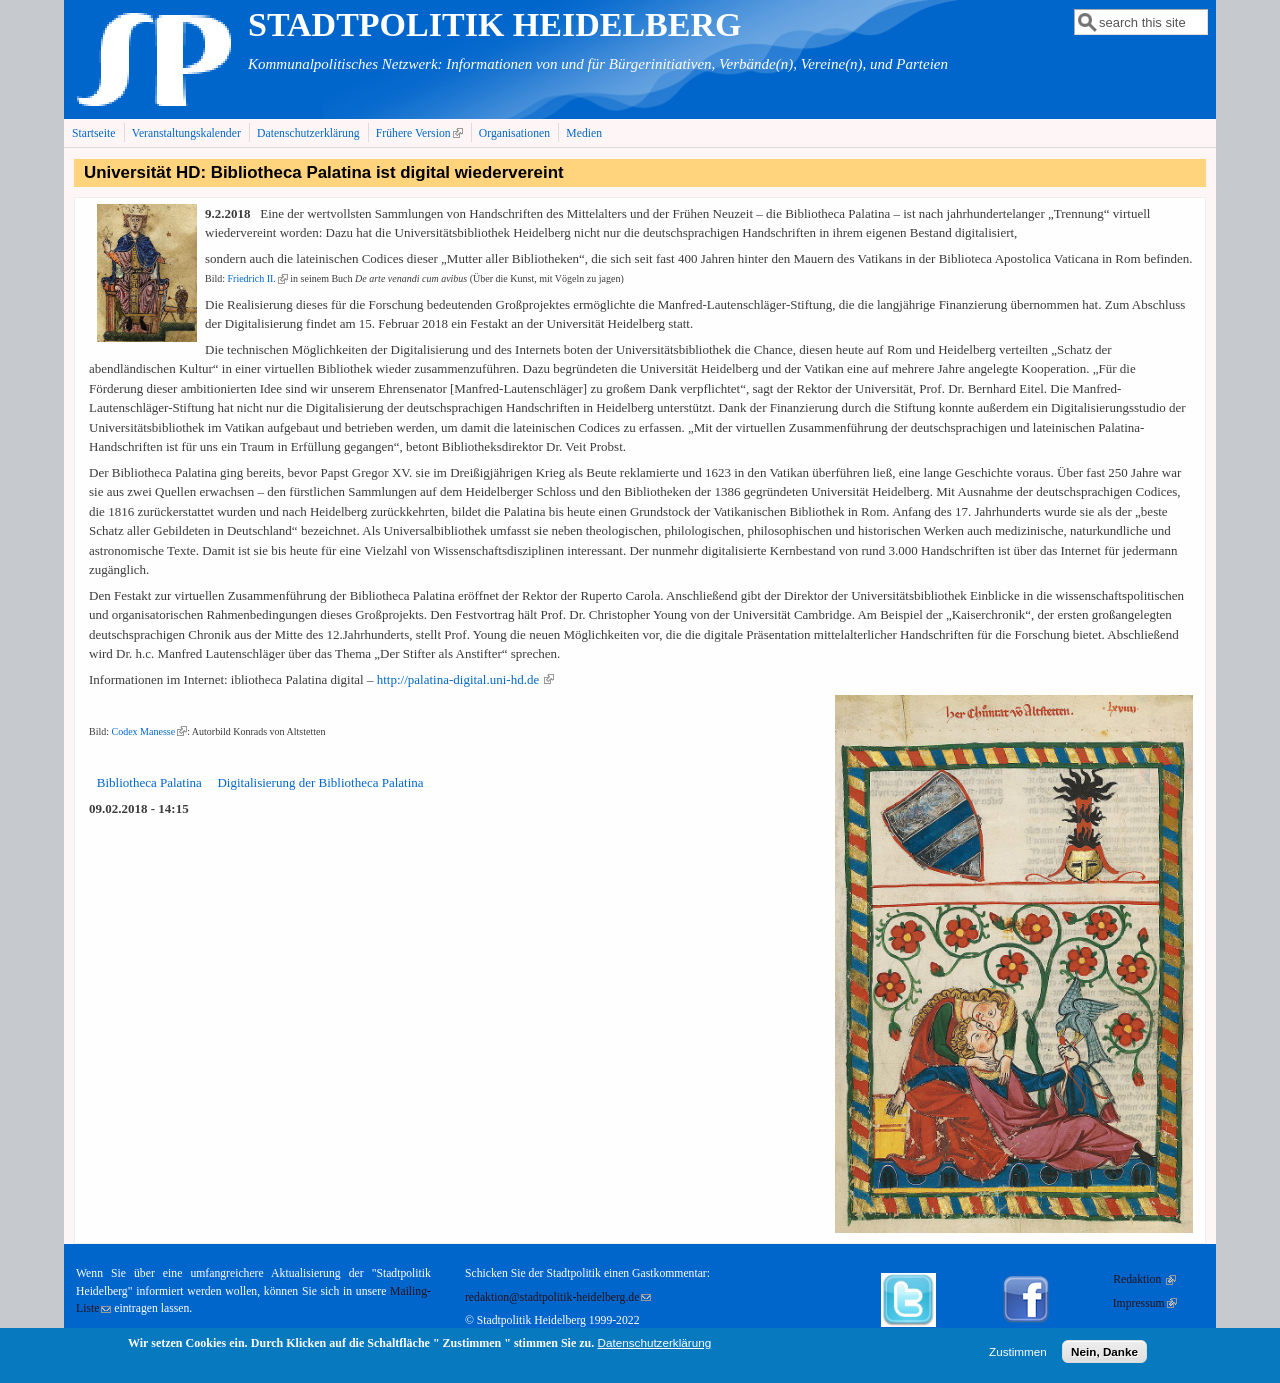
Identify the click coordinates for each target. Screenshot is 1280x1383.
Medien (584, 133)
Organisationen (514, 133)
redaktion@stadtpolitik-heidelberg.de (558, 1297)
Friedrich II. (258, 278)
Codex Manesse (150, 731)
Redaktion (1144, 1279)
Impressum (1145, 1303)
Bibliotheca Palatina (149, 782)
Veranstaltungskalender (186, 133)
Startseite (94, 133)
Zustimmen (1018, 1355)
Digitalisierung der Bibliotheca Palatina (320, 782)
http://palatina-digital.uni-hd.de (466, 679)
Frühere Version (421, 133)
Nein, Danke (1104, 1355)
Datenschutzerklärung (308, 133)
